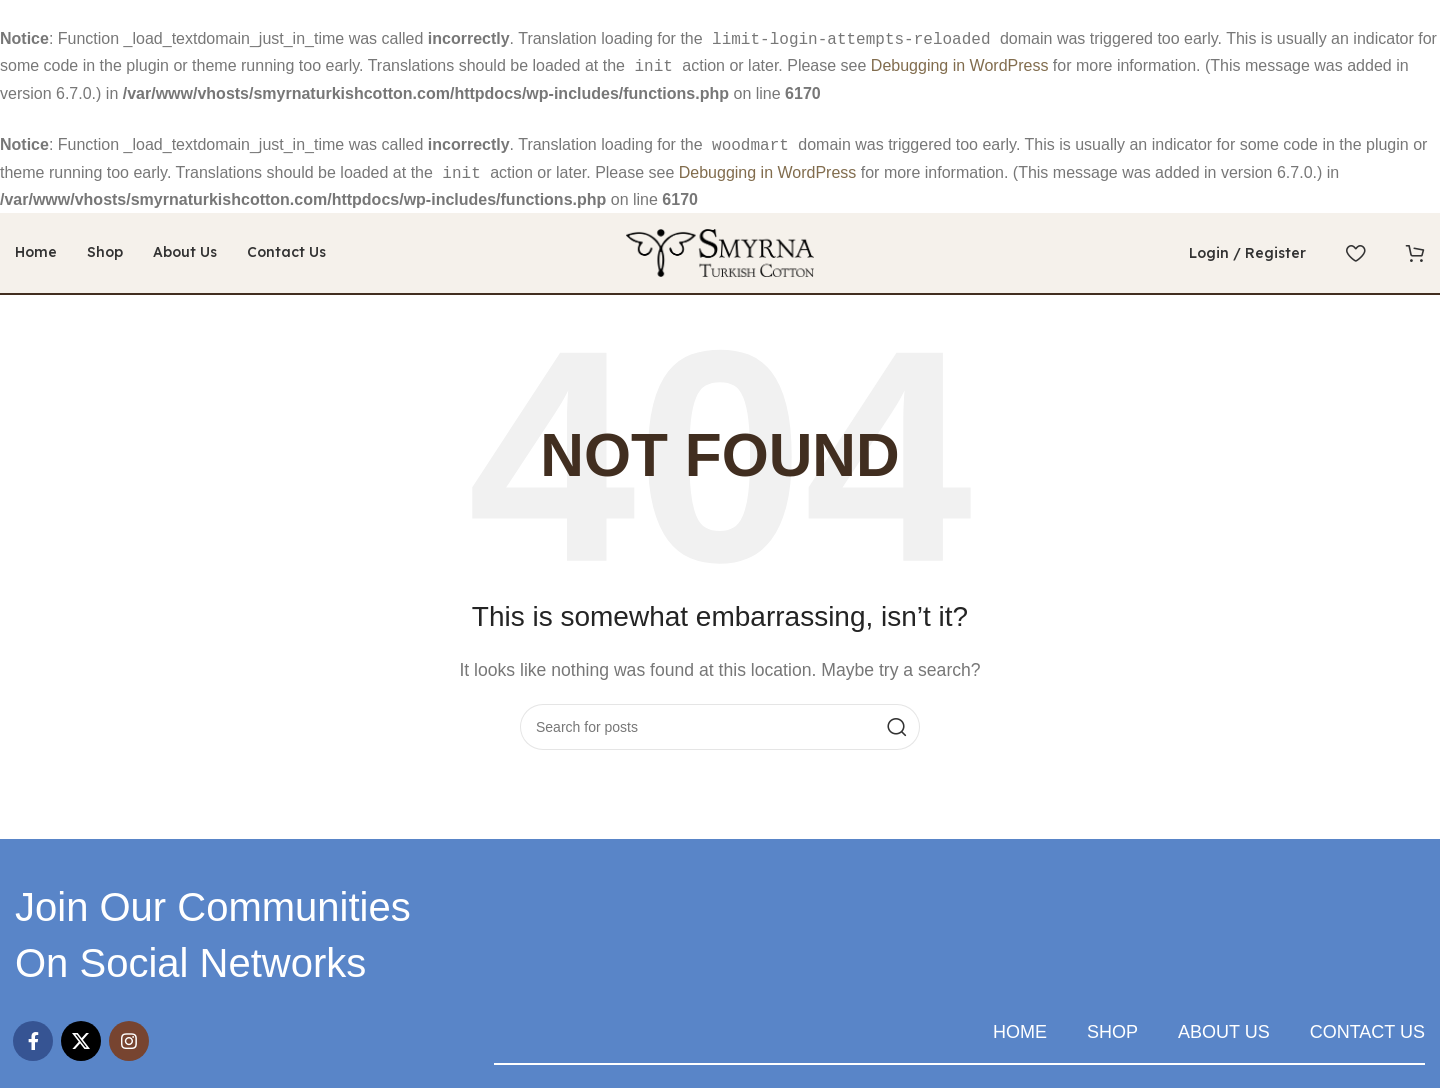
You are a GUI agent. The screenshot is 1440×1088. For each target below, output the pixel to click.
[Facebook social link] (33, 1033)
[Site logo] (720, 243)
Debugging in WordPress (960, 63)
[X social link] (81, 1033)
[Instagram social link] (129, 1033)
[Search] (720, 719)
